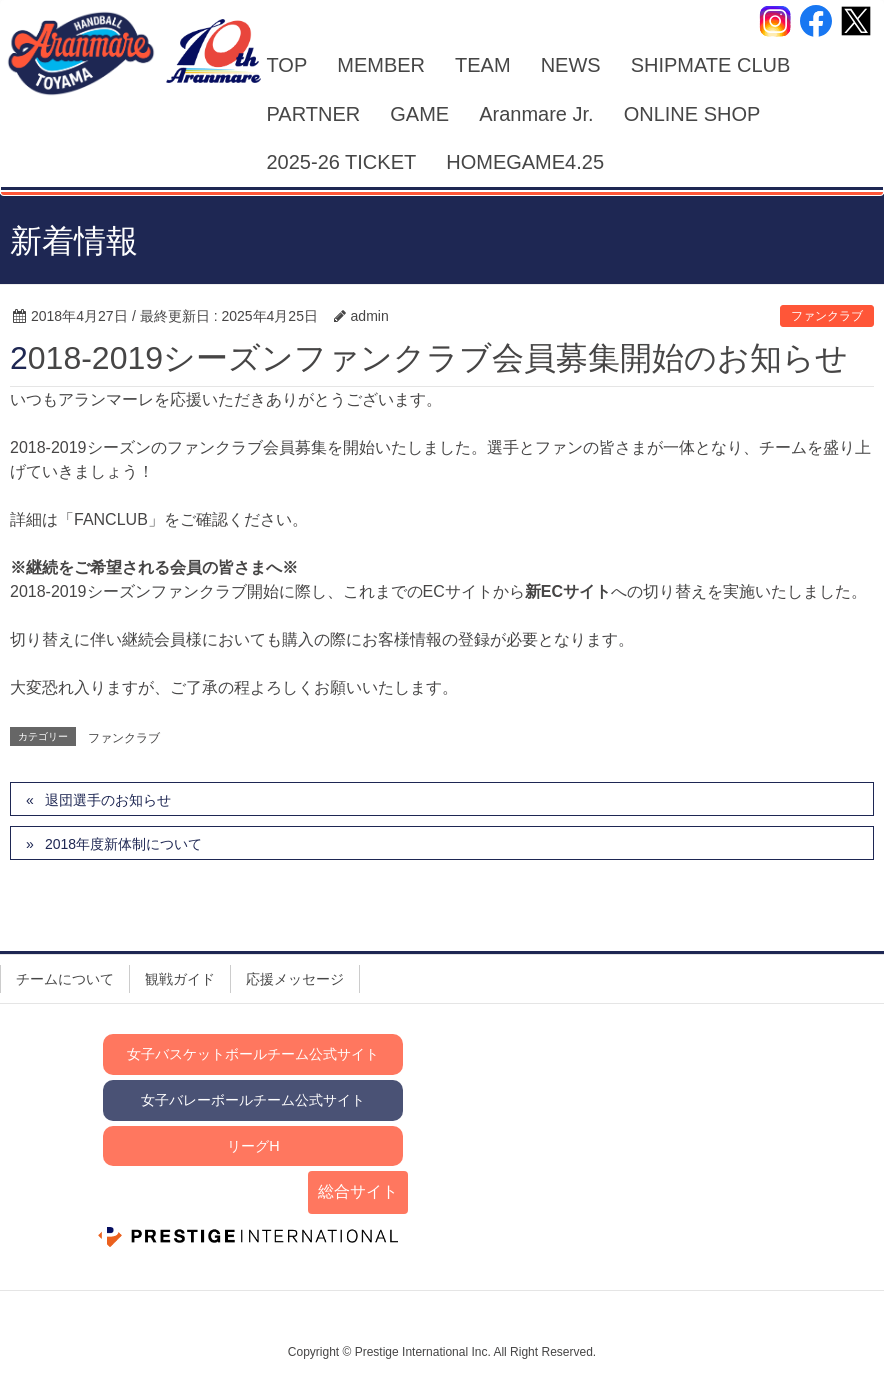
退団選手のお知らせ (108, 800)
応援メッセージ (295, 979)
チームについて (65, 979)
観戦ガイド (180, 979)
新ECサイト (568, 591)
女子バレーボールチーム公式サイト (253, 1100)
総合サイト (358, 1191)
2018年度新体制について (123, 844)
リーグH (253, 1146)
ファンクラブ (827, 316)
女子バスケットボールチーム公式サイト (253, 1054)
